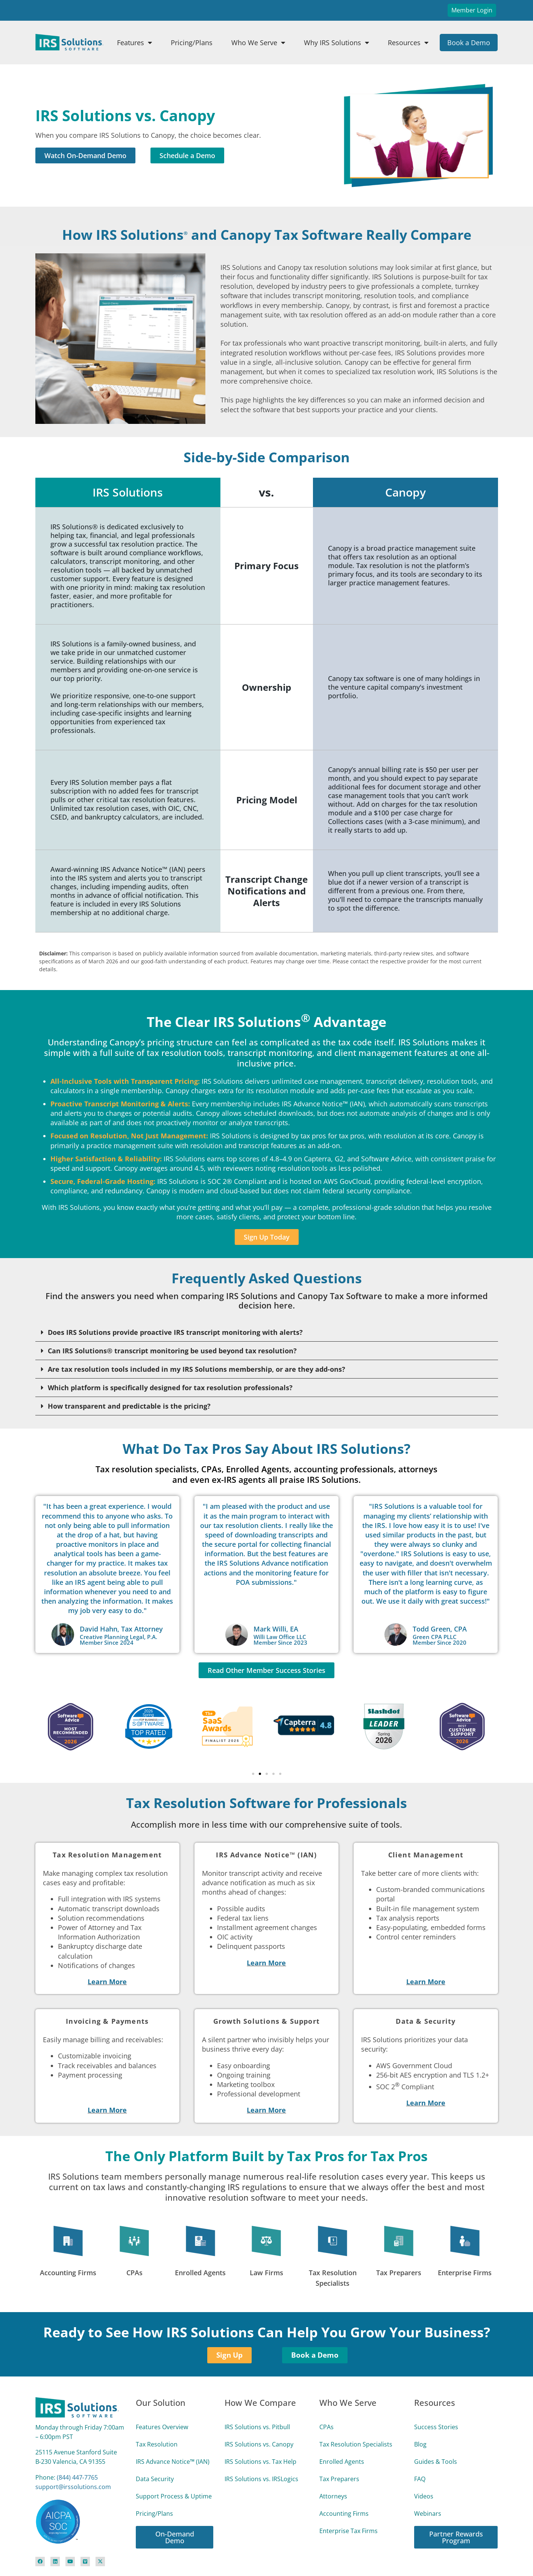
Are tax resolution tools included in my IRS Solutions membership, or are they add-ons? (196, 1369)
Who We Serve (258, 42)
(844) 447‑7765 (77, 2477)
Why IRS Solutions (336, 42)
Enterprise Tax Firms (348, 2531)
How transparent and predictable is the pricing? (129, 1406)
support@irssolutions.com (73, 2487)
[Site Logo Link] (69, 42)
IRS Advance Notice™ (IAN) (173, 2461)
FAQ (419, 2479)
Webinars (427, 2513)
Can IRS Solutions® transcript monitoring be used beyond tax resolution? (172, 1350)
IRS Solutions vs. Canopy (259, 2444)
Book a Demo (468, 42)
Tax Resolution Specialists (355, 2444)
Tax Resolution (157, 2444)
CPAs (134, 2272)
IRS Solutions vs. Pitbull (257, 2427)
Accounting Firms (68, 2272)
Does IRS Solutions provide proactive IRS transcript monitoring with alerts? (175, 1332)
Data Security (155, 2479)
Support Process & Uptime (174, 2496)
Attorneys (333, 2496)
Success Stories (436, 2427)
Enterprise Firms (465, 2272)
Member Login (471, 10)
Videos (423, 2496)
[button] (266, 1332)
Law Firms (266, 2272)
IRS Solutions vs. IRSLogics (261, 2479)
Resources (408, 42)
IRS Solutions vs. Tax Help (260, 2461)
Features (134, 42)
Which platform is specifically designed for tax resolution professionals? (170, 1387)
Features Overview (162, 2427)
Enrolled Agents (200, 2272)
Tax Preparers (398, 2272)
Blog (420, 2444)
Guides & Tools (435, 2461)
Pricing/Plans (192, 42)
